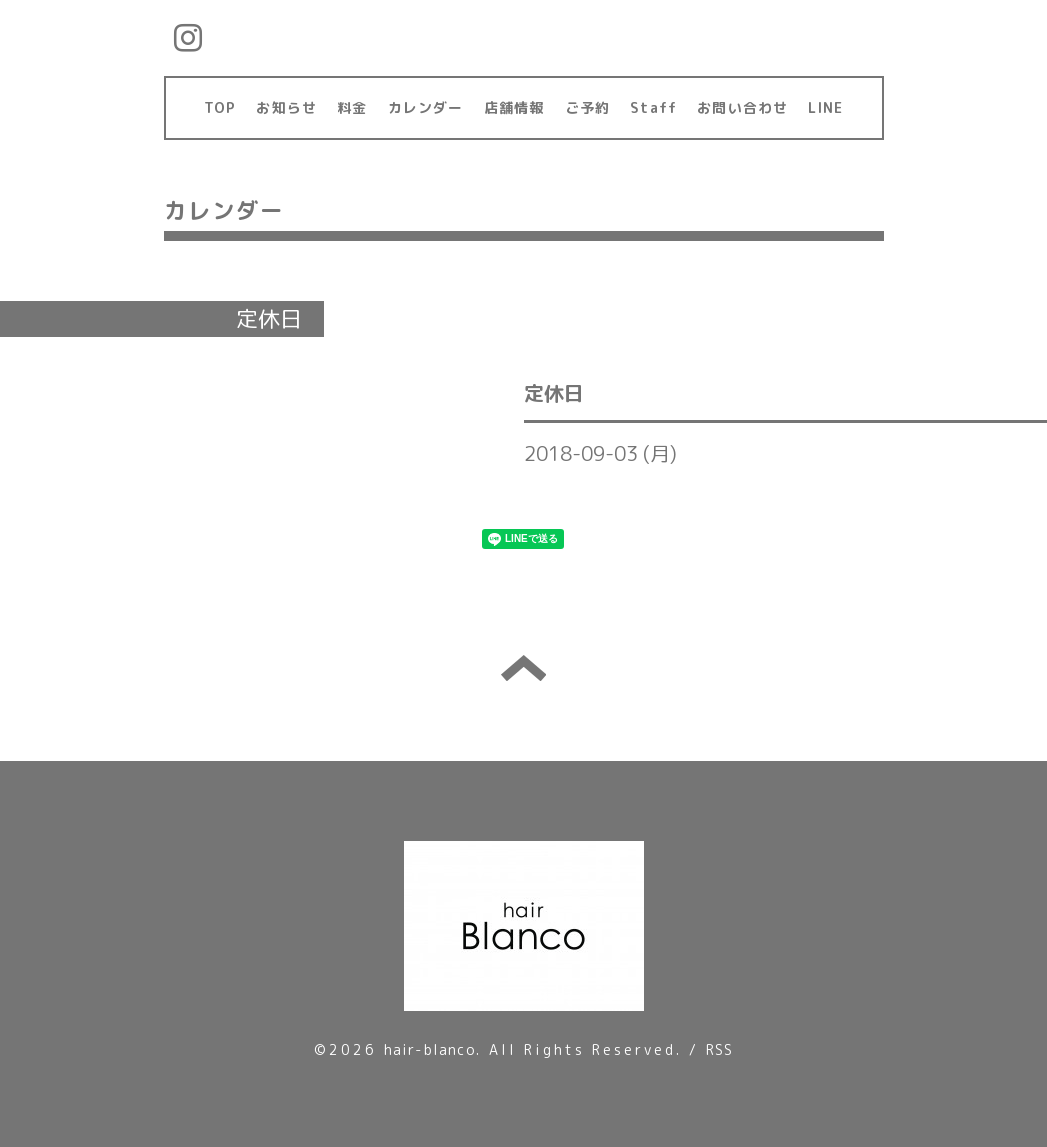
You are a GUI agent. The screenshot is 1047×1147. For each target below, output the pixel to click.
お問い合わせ (742, 107)
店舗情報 (514, 107)
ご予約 (588, 107)
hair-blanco (430, 1049)
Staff (653, 107)
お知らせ (286, 107)
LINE (825, 107)
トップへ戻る (523, 668)
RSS (720, 1049)
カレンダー (426, 107)
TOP (220, 107)
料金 (352, 107)
